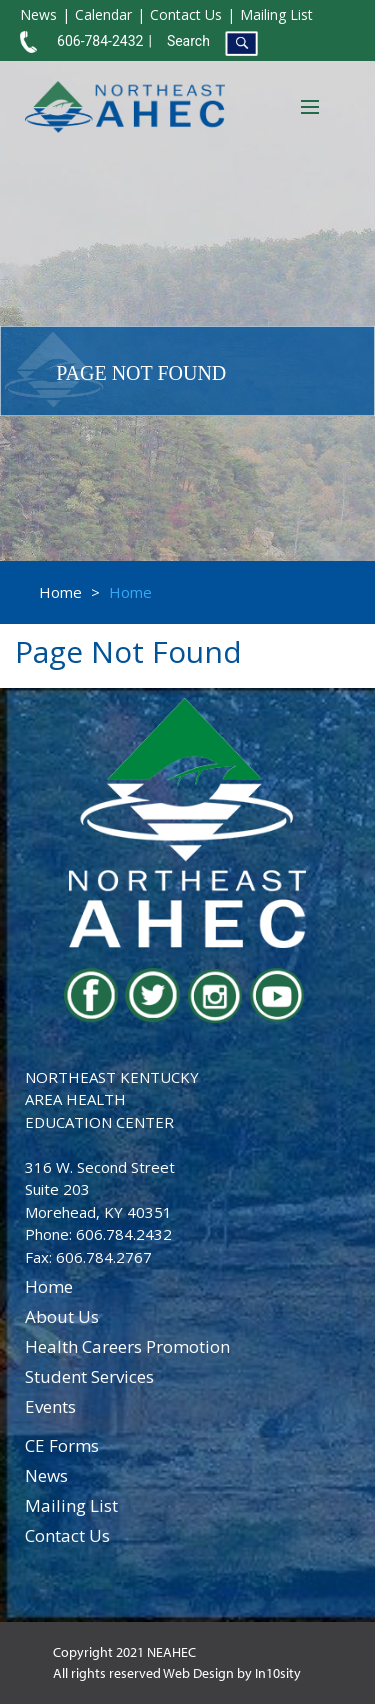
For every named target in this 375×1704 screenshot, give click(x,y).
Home (60, 592)
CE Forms (62, 1445)
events (50, 1406)
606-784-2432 (100, 41)
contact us (67, 1535)
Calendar (103, 14)
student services (89, 1376)
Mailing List (276, 14)
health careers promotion (127, 1346)
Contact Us (186, 14)
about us (62, 1316)
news (46, 1475)
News (38, 14)
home (49, 1286)
